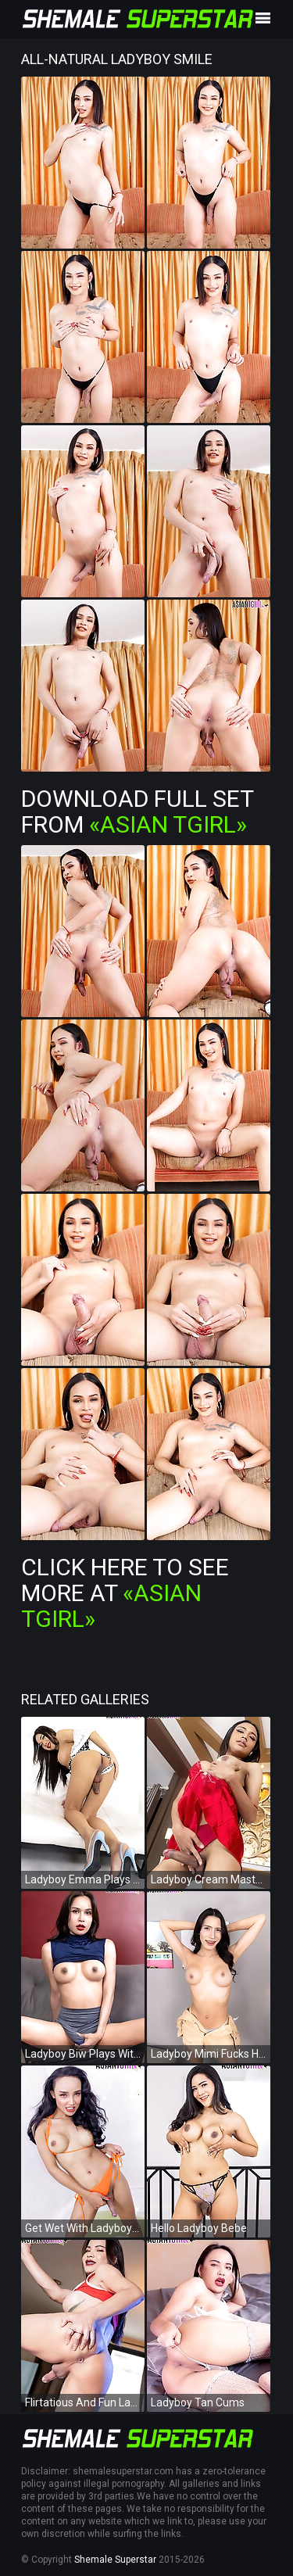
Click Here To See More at (125, 1592)
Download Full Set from (137, 811)
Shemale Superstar (115, 2559)
